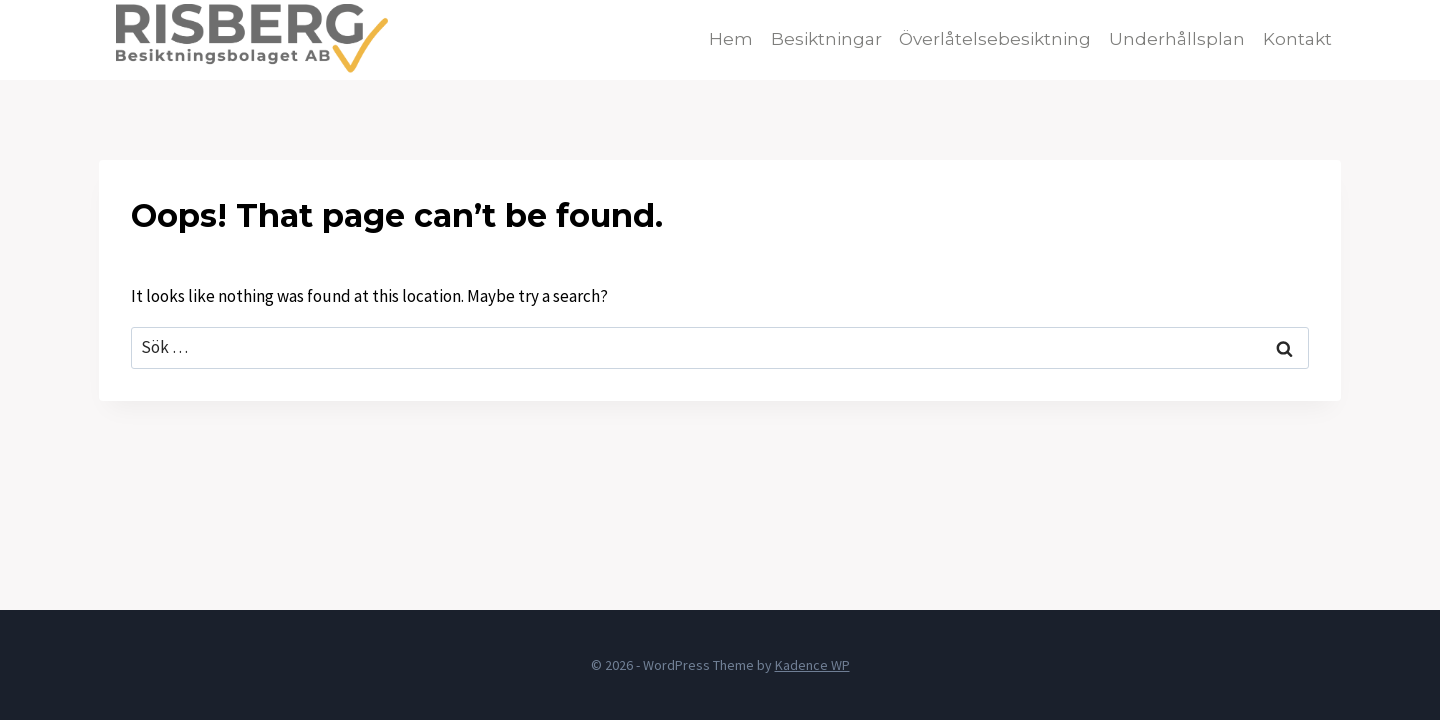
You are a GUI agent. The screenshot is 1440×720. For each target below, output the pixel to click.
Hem (731, 39)
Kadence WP (812, 665)
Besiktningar (826, 39)
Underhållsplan (1177, 39)
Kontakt (1297, 39)
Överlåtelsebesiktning (995, 39)
